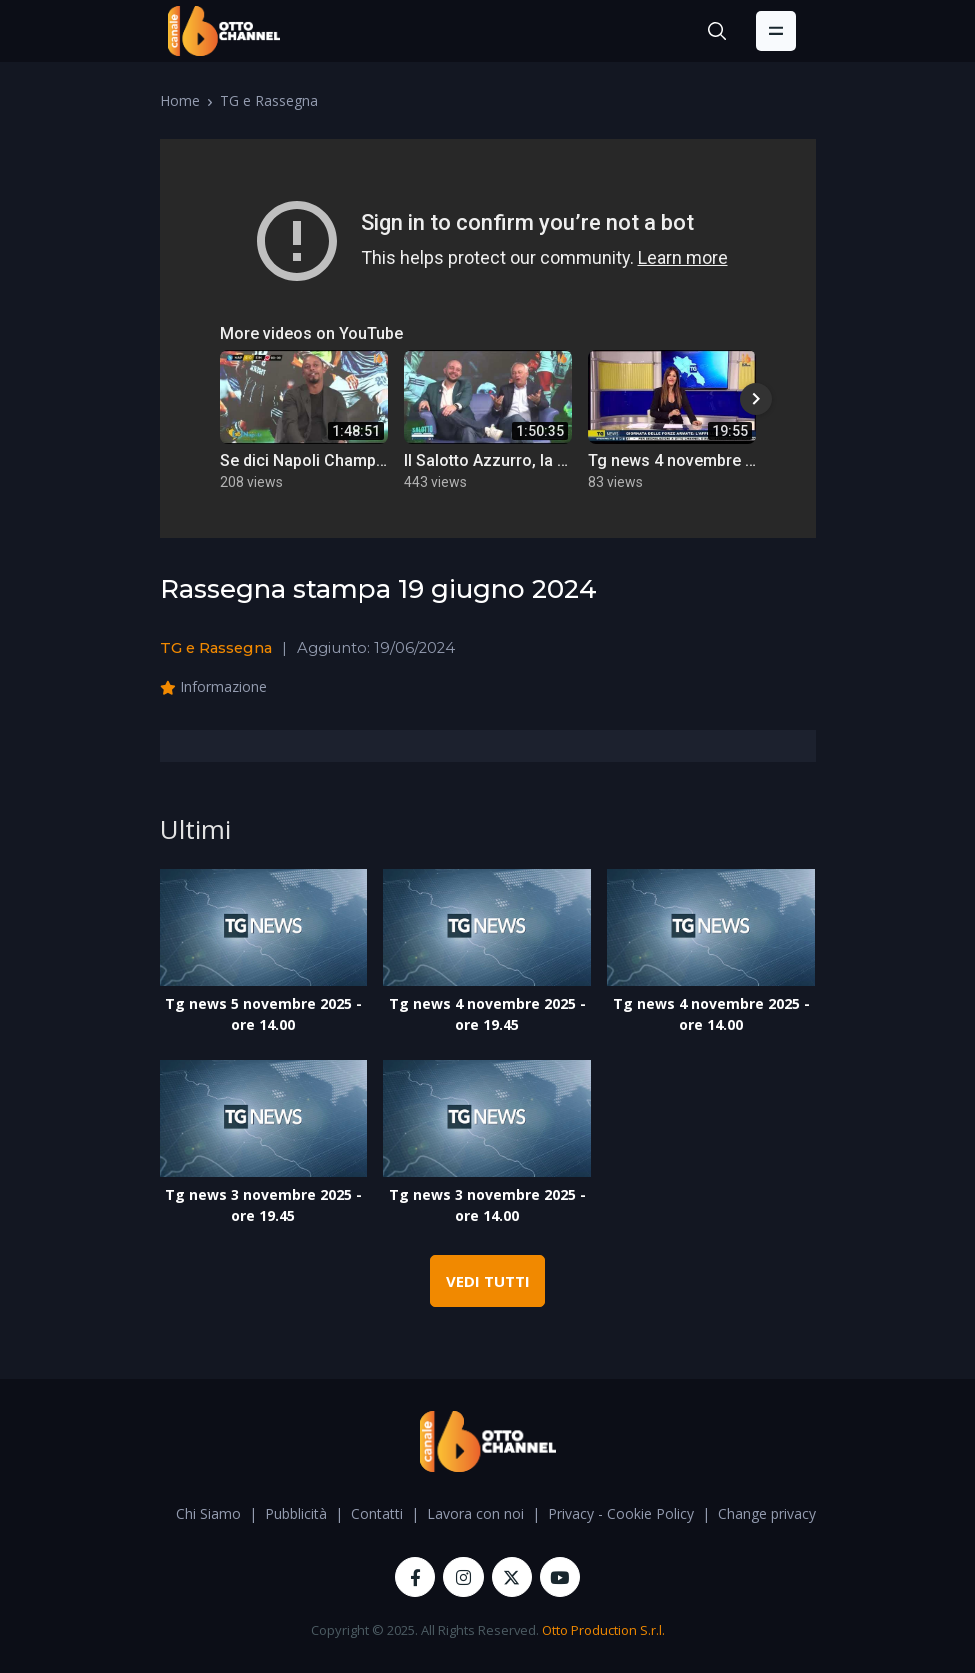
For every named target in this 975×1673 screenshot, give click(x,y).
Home (180, 100)
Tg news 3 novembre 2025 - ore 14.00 (487, 1205)
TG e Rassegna (269, 100)
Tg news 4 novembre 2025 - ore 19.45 (487, 1014)
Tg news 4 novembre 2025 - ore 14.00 (711, 1014)
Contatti (377, 1513)
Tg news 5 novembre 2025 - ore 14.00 (263, 1014)
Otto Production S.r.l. (603, 1630)
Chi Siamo (208, 1513)
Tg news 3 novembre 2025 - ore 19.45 (263, 1205)
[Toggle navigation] (776, 31)
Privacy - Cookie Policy (621, 1513)
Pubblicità (296, 1513)
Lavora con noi (475, 1513)
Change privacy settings (794, 1513)
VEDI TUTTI (488, 1281)
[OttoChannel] (224, 31)
